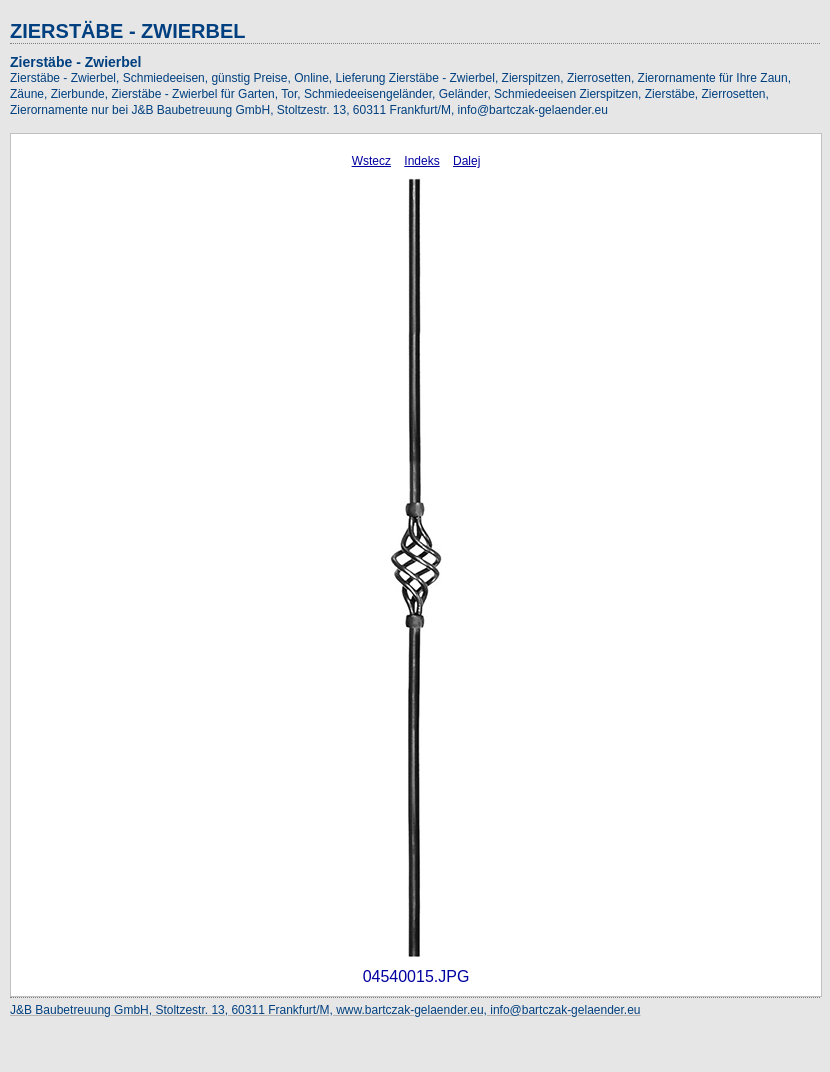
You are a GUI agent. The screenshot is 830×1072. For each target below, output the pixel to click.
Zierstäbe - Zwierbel (75, 62)
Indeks (421, 161)
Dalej (466, 161)
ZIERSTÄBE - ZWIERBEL (128, 31)
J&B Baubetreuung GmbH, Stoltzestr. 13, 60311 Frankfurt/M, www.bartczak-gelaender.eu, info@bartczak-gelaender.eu (325, 1010)
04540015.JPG (416, 976)
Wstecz (371, 161)
